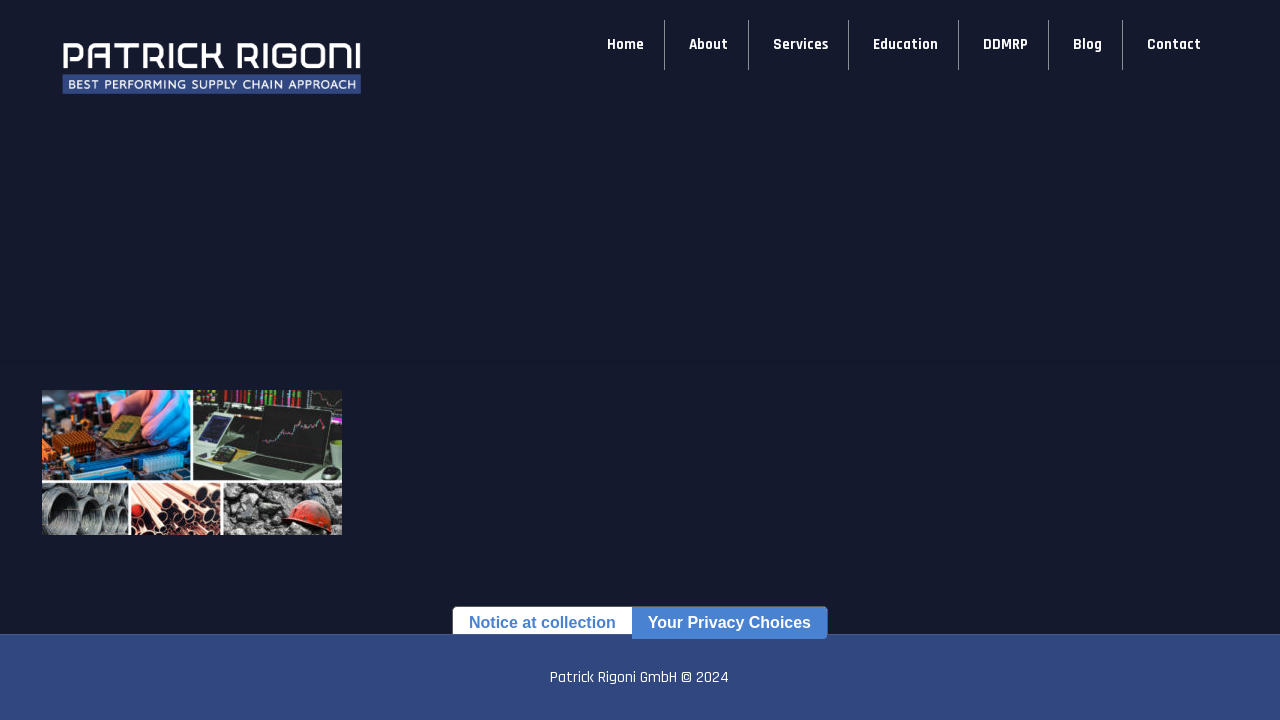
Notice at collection (542, 622)
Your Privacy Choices (729, 622)
